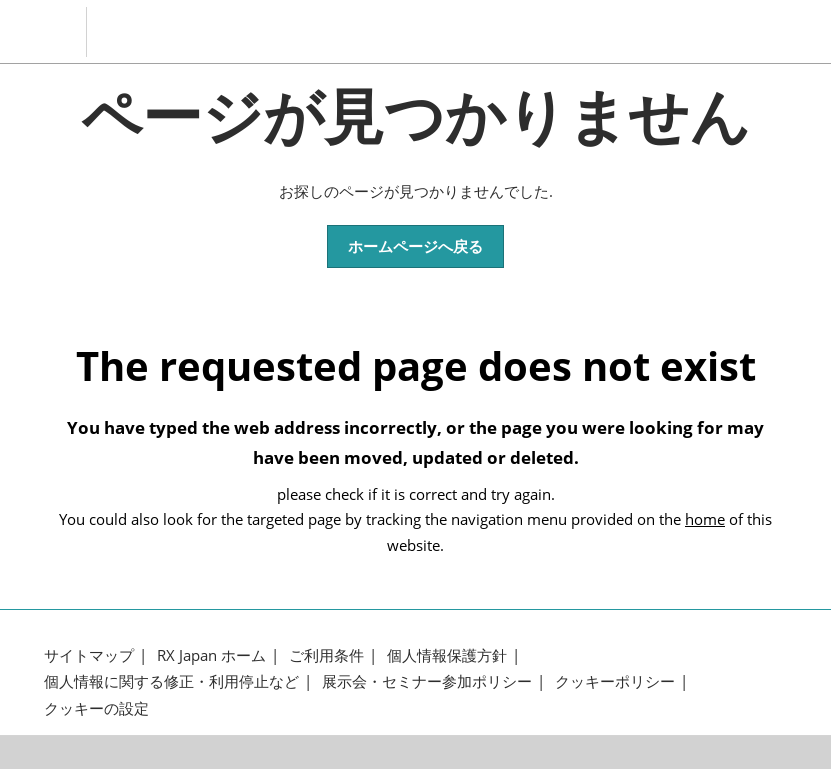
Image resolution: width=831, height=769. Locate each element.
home (705, 519)
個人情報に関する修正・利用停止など (171, 681)
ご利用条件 (326, 655)
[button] (415, 247)
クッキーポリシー (615, 681)
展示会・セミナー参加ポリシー (427, 681)
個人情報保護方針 (447, 655)
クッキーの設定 (96, 708)
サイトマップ (89, 655)
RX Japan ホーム (211, 655)
